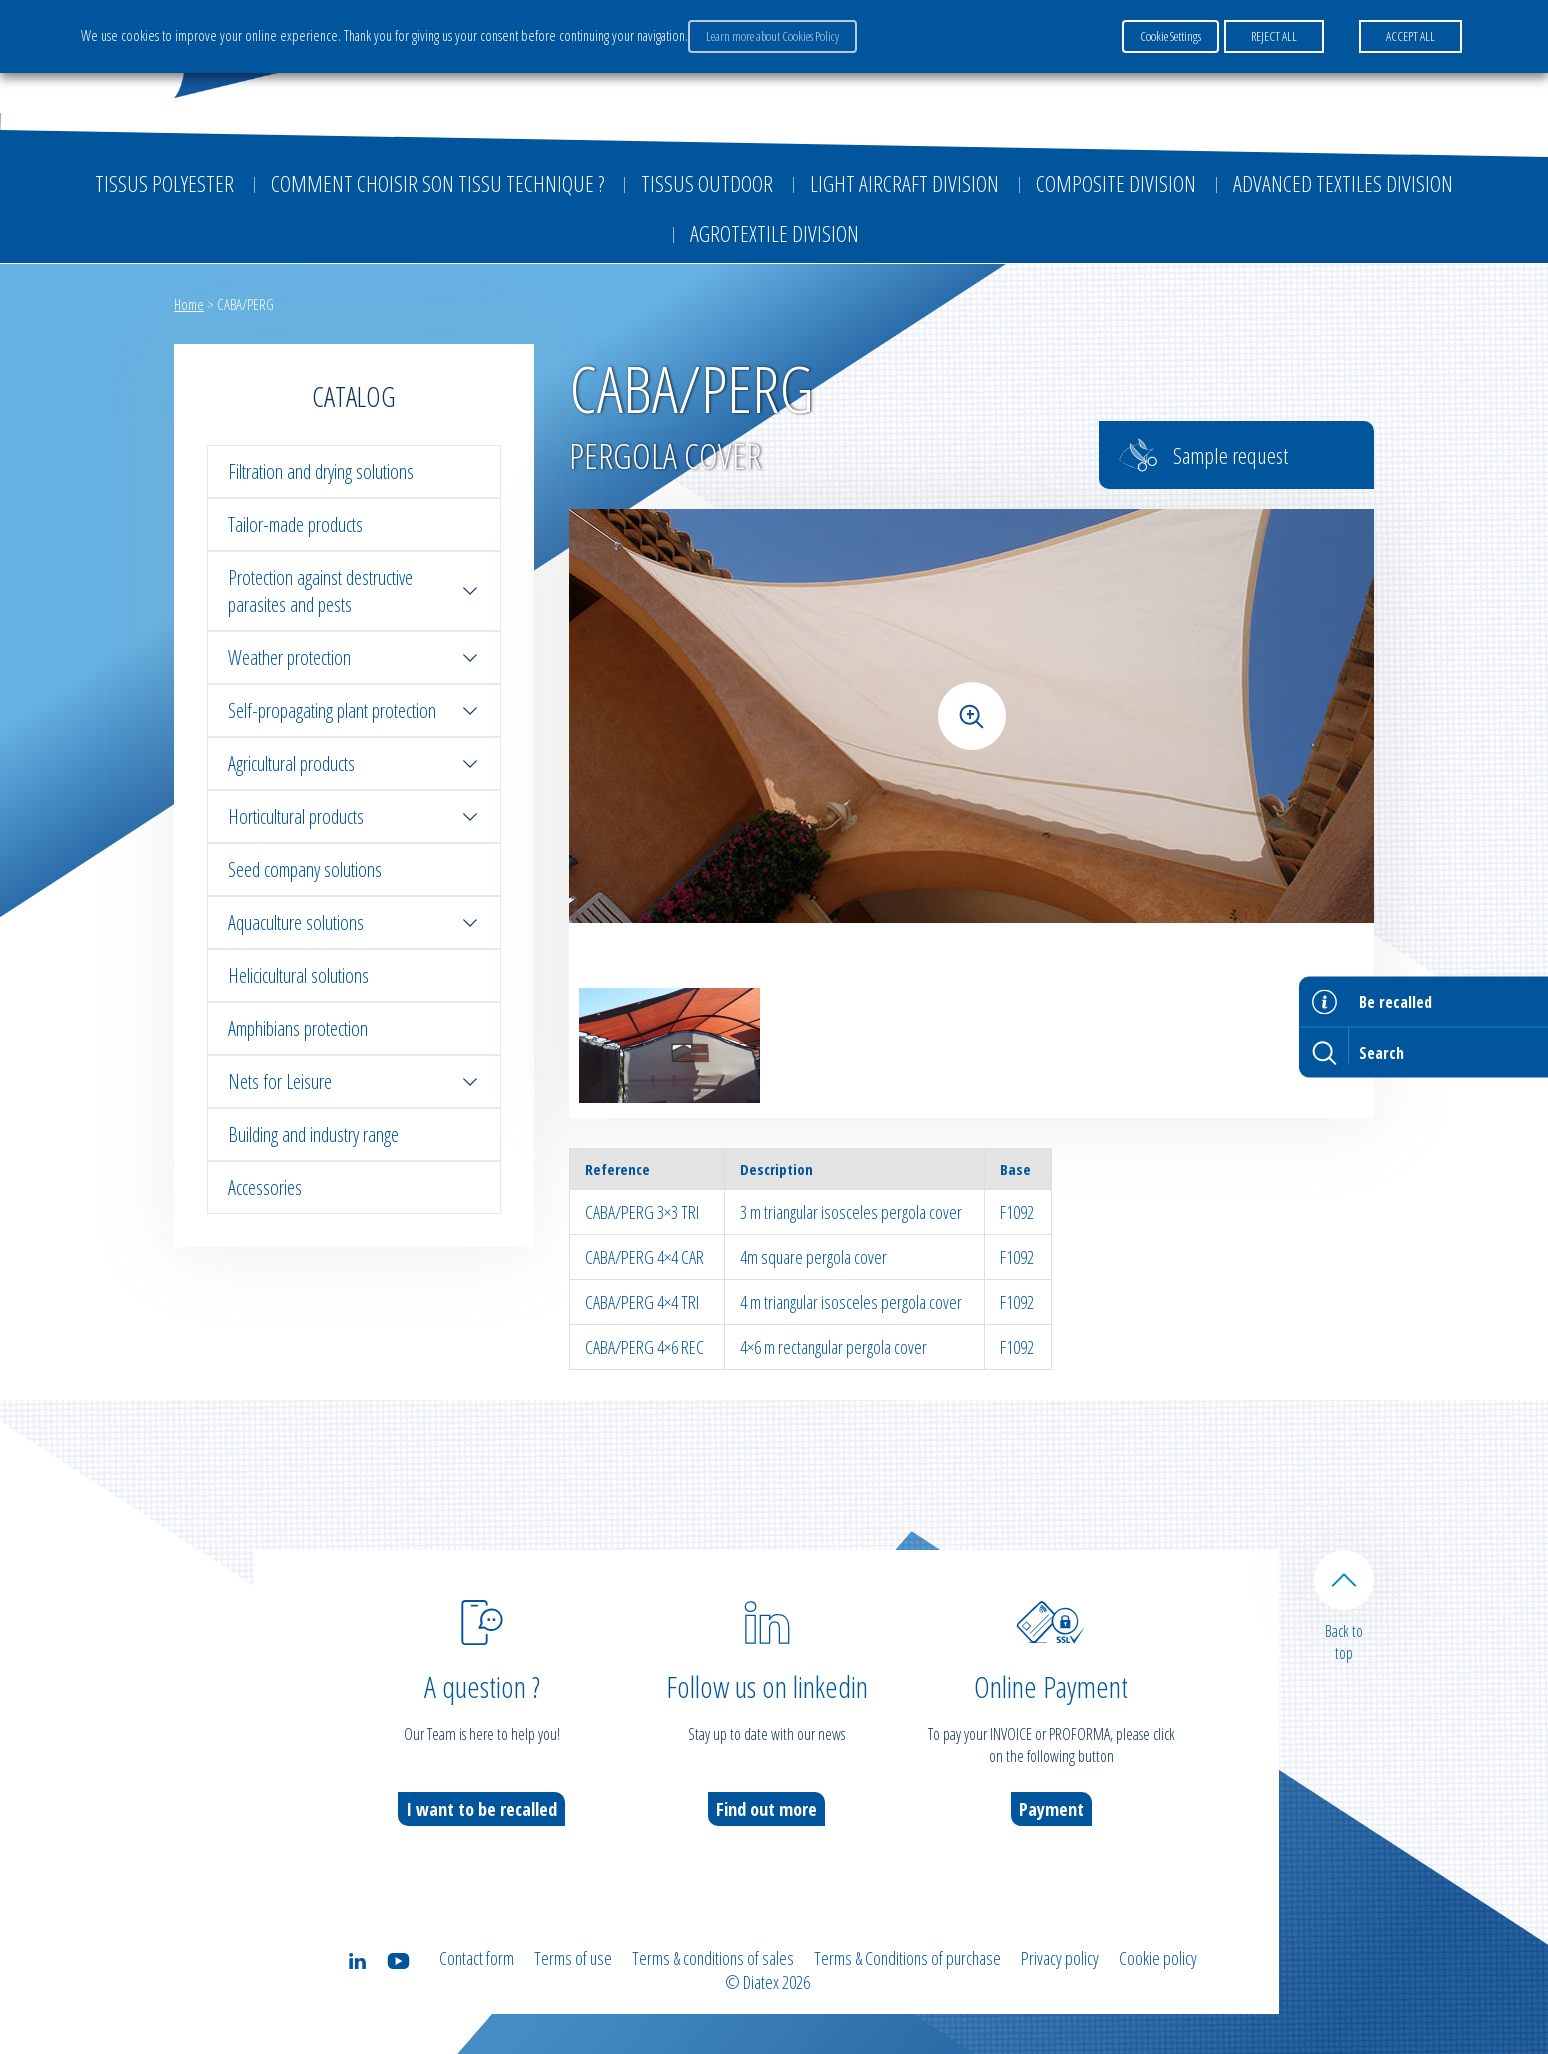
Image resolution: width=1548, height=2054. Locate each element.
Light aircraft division (904, 183)
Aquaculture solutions (354, 922)
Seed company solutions (305, 869)
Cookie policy (1158, 1958)
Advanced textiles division (1343, 183)
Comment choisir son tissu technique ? (437, 183)
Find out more (766, 1809)
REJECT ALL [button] (1274, 36)
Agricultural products (354, 763)
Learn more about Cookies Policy (772, 36)
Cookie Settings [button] (1170, 36)
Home (189, 304)
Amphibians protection (298, 1028)
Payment (1051, 1809)
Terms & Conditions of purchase (907, 1958)
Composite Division (1116, 183)
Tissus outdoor (707, 183)
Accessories (265, 1187)
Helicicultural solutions (298, 975)
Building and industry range (313, 1134)
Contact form (476, 1958)
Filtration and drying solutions (321, 471)
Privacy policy (1060, 1958)
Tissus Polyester (164, 183)
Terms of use (573, 1958)
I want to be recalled (481, 1809)
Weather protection (354, 657)
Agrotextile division (774, 233)
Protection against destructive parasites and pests (354, 591)
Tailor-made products (295, 524)
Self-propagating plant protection (354, 710)
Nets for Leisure (354, 1081)
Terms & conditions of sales (713, 1958)
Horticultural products (354, 816)
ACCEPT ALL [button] (1410, 36)
